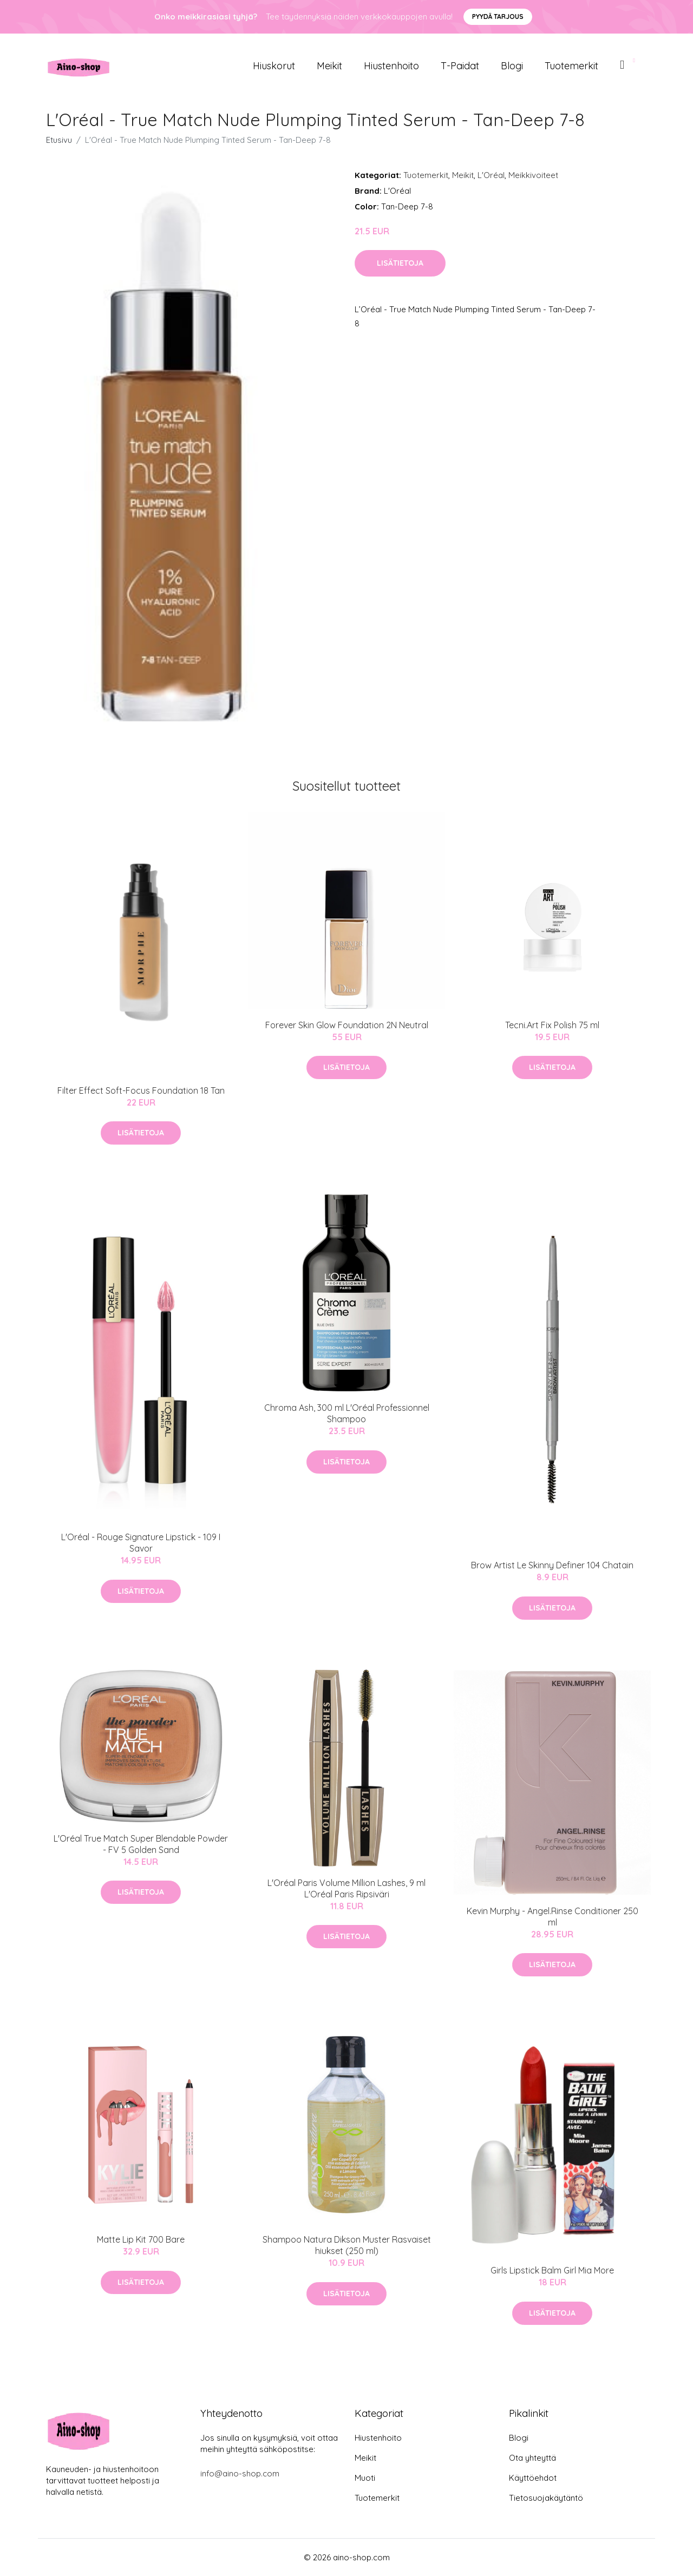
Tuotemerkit (571, 66)
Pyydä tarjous (498, 16)
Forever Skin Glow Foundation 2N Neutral (346, 1025)
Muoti (365, 2478)
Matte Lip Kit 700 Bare (141, 2239)
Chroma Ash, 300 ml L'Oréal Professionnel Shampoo (346, 1413)
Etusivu (59, 140)
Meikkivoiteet (533, 175)
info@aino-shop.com (239, 2473)
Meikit (329, 66)
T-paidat (460, 66)
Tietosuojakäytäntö (546, 2498)
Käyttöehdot (533, 2478)
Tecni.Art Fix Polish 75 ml (552, 1025)
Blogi (512, 66)
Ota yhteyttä (532, 2458)
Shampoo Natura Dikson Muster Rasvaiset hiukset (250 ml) (347, 2245)
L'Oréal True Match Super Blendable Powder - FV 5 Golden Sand (141, 1844)
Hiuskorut (274, 66)
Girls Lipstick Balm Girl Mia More (552, 2270)
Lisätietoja (400, 263)
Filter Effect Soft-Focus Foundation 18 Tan (141, 1090)
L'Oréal (491, 175)
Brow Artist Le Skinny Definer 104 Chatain (552, 1565)
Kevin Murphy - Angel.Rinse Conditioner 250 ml (552, 1916)
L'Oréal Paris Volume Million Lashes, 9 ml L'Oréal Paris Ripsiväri (346, 1888)
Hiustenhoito (391, 66)
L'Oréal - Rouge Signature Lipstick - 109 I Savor (140, 1543)
